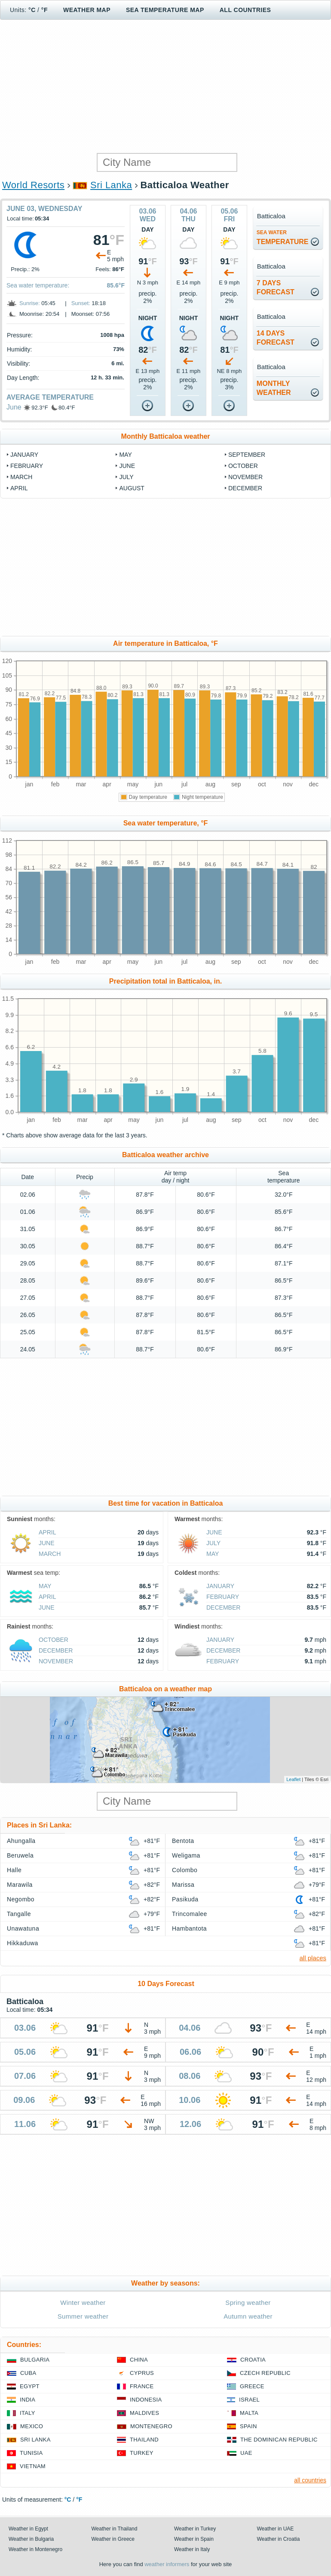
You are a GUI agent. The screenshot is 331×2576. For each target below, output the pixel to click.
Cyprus (142, 2373)
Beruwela (20, 1855)
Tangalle (19, 1913)
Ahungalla (21, 1840)
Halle (14, 1870)
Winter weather (82, 2302)
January (24, 454)
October (243, 465)
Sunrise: (29, 303)
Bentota (183, 1840)
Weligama (186, 1855)
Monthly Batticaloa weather (165, 436)
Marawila (20, 1884)
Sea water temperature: (37, 285)
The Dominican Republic (279, 2439)
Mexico (31, 2426)
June (13, 407)
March (21, 477)
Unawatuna (23, 1928)
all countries (310, 2480)
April (19, 488)
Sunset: (80, 303)
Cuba (28, 2373)
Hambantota (189, 1928)
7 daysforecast (275, 287)
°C (32, 9)
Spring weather (247, 2302)
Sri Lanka (111, 185)
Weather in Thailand (115, 2529)
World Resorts (33, 185)
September (246, 454)
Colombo (184, 1870)
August (131, 488)
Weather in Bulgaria (31, 2539)
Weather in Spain (194, 2539)
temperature (283, 237)
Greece (252, 2386)
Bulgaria (34, 2359)
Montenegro (151, 2426)
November (245, 477)
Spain (248, 2426)
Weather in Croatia (278, 2539)
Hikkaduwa (22, 1943)
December (245, 488)
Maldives (144, 2413)
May (125, 454)
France (141, 2386)
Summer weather (83, 2316)
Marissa (183, 1884)
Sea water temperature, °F (165, 823)
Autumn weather (248, 2316)
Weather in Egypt (28, 2529)
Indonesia (146, 2399)
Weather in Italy (192, 2549)
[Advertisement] (165, 86)
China (139, 2359)
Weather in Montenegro (35, 2549)
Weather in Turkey (195, 2529)
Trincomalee (189, 1913)
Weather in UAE (275, 2529)
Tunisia (31, 2453)
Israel (249, 2399)
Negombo (20, 1899)
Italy (27, 2413)
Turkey (141, 2453)
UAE (246, 2453)
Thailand (144, 2439)
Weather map (86, 9)
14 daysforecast (275, 338)
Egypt (30, 2386)
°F (44, 9)
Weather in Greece (113, 2539)
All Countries (245, 9)
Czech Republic (265, 2373)
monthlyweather (274, 388)
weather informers (166, 2564)
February (26, 465)
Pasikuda (185, 1899)
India (27, 2399)
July (126, 477)
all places (312, 1958)
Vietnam (33, 2466)
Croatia (253, 2359)
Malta (249, 2413)
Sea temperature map (165, 9)
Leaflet (293, 1779)
